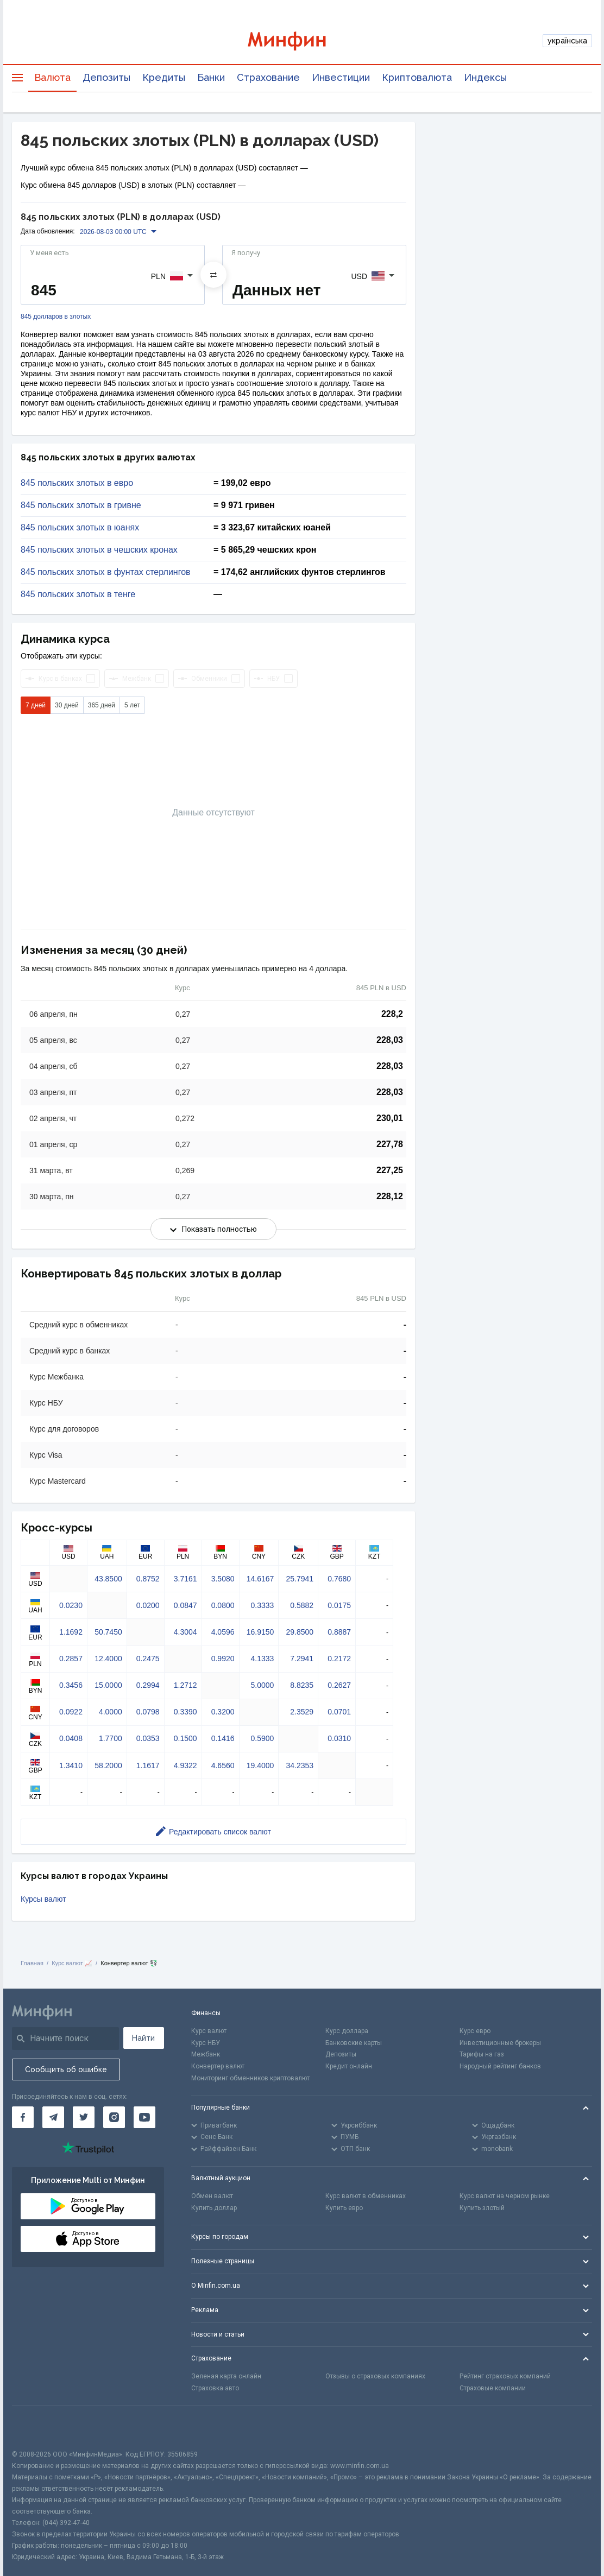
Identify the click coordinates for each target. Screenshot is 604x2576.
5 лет (132, 705)
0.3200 (223, 1711)
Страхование (268, 77)
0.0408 (71, 1738)
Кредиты (163, 77)
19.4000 (260, 1765)
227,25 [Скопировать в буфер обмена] (389, 1170)
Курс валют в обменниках (365, 2196)
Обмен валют (212, 2196)
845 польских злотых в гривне (81, 505)
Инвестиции (341, 77)
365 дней (101, 705)
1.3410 (71, 1765)
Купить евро (344, 2208)
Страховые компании (493, 2388)
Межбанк (205, 2054)
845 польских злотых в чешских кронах (99, 550)
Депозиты (106, 77)
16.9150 (260, 1632)
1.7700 (110, 1738)
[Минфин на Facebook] (23, 2117)
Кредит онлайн (348, 2066)
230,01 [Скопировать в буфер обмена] (389, 1118)
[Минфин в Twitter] (84, 2117)
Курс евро (475, 2031)
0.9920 (223, 1658)
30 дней (67, 705)
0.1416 (223, 1738)
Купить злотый (482, 2208)
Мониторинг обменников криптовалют (250, 2078)
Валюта (52, 77)
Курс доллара (346, 2031)
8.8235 (301, 1685)
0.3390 (185, 1711)
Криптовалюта (417, 77)
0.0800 (223, 1605)
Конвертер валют (217, 2066)
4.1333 (262, 1658)
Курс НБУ (205, 2043)
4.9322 (185, 1765)
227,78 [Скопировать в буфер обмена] (389, 1144)
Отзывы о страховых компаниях (375, 2376)
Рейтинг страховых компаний (505, 2376)
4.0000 (110, 1711)
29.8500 (300, 1632)
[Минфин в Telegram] (53, 2117)
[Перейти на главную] (302, 40)
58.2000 (108, 1765)
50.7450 (108, 1632)
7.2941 (301, 1658)
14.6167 (260, 1578)
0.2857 (71, 1658)
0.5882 (301, 1605)
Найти (143, 2038)
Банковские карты (353, 2043)
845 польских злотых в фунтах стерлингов (106, 572)
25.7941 (300, 1578)
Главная (32, 1963)
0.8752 (148, 1578)
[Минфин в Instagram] (114, 2117)
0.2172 (339, 1658)
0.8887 (339, 1632)
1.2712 (185, 1685)
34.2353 (300, 1765)
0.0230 (71, 1605)
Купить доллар (214, 2208)
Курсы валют (43, 1899)
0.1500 (185, 1738)
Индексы (485, 77)
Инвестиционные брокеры (500, 2043)
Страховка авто (215, 2388)
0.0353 (148, 1738)
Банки (211, 77)
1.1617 (148, 1765)
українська (567, 40)
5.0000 (262, 1685)
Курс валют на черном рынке (505, 2196)
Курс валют (208, 2031)
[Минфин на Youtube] (144, 2117)
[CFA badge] (36, 2427)
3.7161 (185, 1578)
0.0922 (71, 1711)
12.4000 (108, 1658)
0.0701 (339, 1711)
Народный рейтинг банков (500, 2066)
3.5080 (223, 1578)
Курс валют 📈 (72, 1963)
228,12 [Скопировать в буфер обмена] (389, 1196)
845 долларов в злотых (56, 316)
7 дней (36, 705)
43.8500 (108, 1578)
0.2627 (339, 1685)
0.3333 (262, 1605)
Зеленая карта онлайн (226, 2376)
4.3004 (185, 1632)
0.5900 (262, 1738)
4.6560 (223, 1765)
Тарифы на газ (482, 2054)
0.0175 (339, 1605)
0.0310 (339, 1738)
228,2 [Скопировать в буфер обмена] (392, 1013)
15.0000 (108, 1685)
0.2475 (148, 1658)
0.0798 (148, 1711)
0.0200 (148, 1605)
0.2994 (148, 1685)
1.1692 (71, 1632)
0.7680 (339, 1578)
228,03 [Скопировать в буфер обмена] (389, 1040)
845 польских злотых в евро (77, 483)
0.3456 (71, 1685)
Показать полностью (213, 1229)
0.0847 (185, 1605)
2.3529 (301, 1711)
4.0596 (223, 1632)
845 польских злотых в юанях (80, 527)
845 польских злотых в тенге (78, 594)
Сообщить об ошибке (66, 2069)
